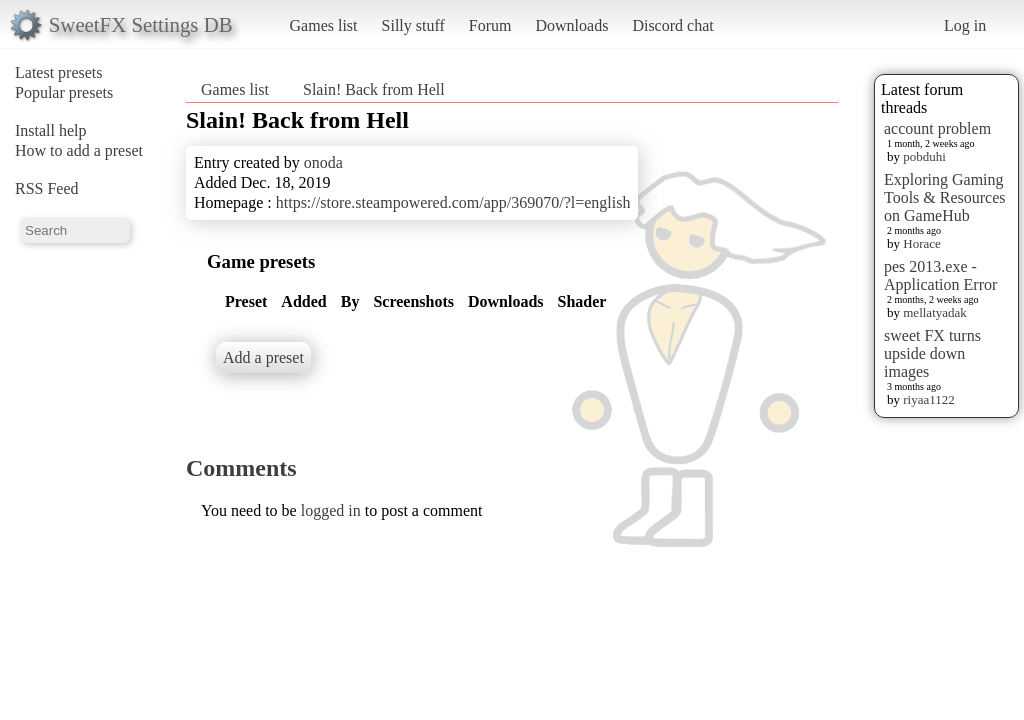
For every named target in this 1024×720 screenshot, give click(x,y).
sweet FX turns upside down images (932, 353)
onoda (323, 162)
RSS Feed (47, 188)
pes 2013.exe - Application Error (940, 275)
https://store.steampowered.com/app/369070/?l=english (453, 202)
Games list (324, 25)
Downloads (571, 25)
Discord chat (672, 25)
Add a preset (263, 357)
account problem (937, 128)
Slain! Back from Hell (374, 89)
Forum (490, 25)
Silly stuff (413, 25)
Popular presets (64, 92)
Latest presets (59, 72)
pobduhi (924, 156)
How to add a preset (79, 150)
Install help (51, 130)
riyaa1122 (929, 399)
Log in (965, 25)
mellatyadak (935, 312)
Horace (922, 243)
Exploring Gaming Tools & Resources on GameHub (945, 197)
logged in (331, 510)
